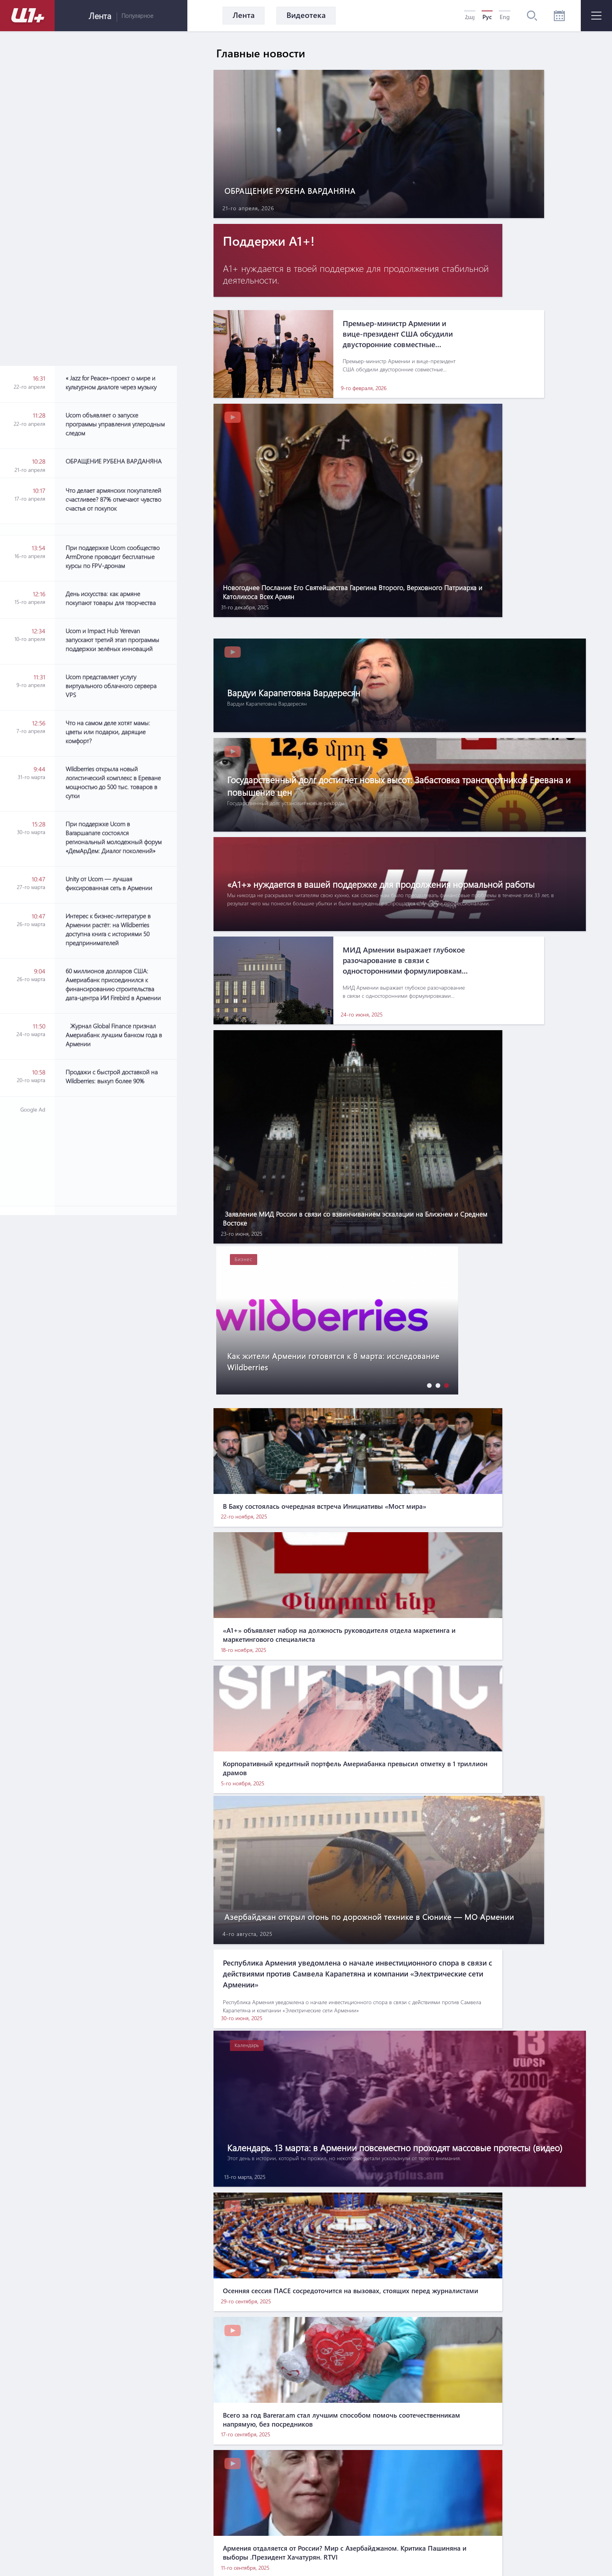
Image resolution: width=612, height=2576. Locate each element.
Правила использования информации (324, 2484)
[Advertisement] (121, 772)
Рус (487, 16)
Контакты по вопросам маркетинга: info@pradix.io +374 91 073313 (331, 2537)
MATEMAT (287, 2555)
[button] (427, 930)
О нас (242, 2484)
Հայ (470, 16)
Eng (505, 16)
